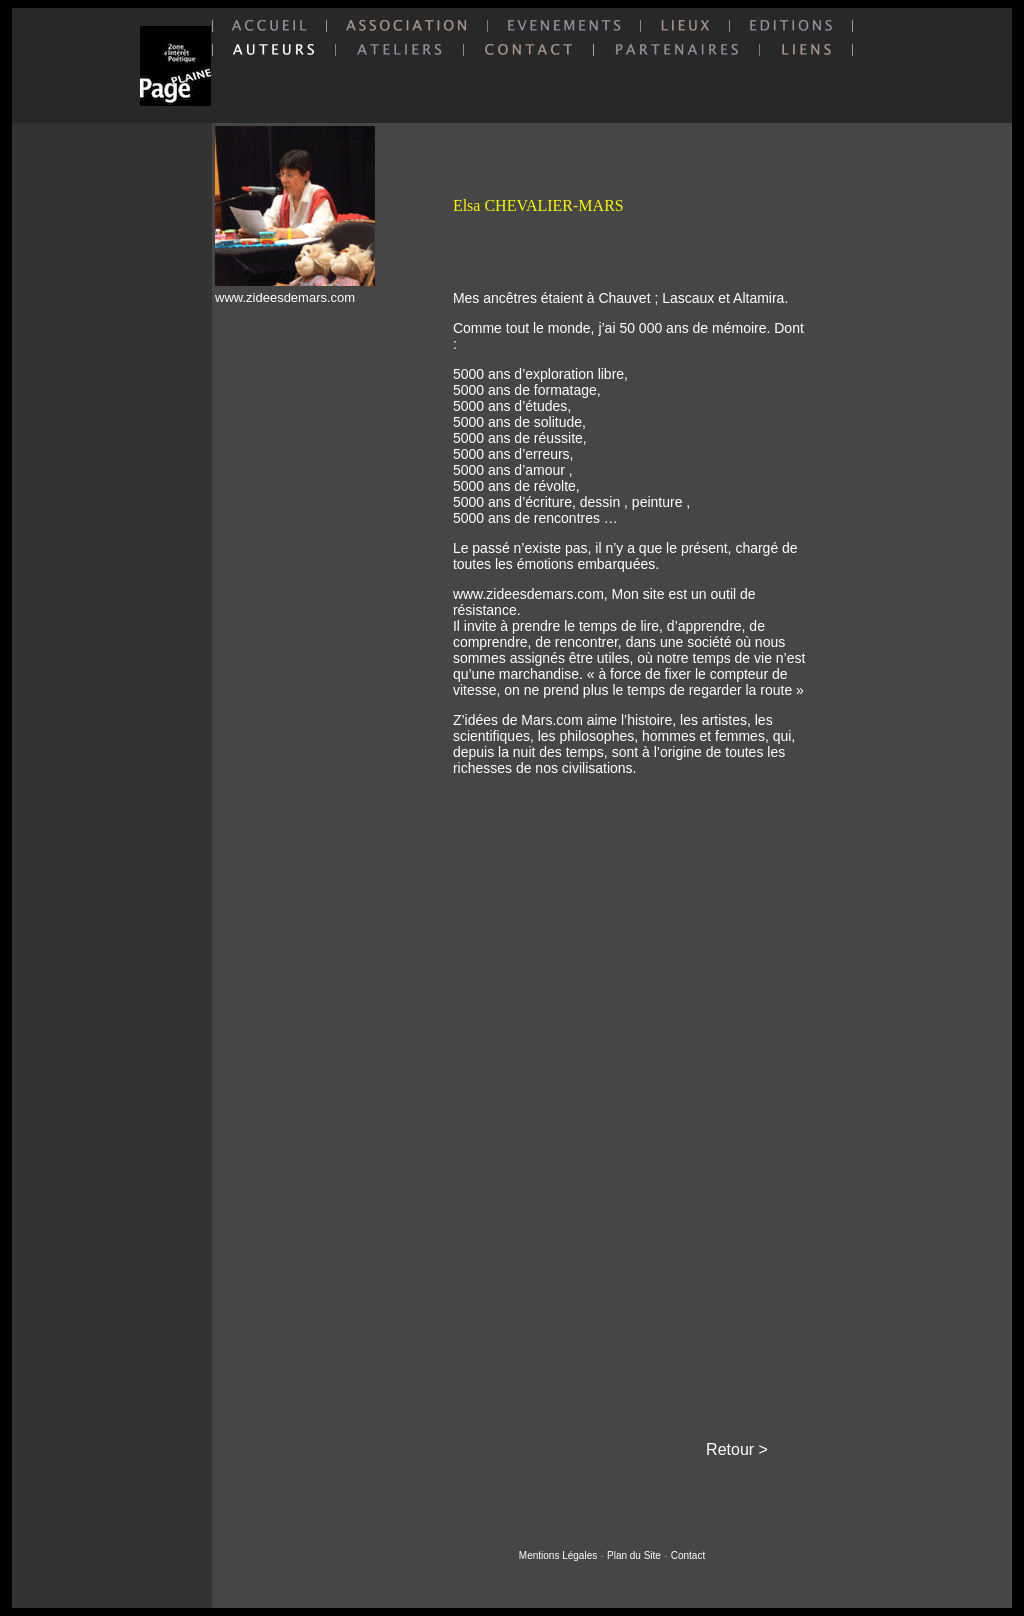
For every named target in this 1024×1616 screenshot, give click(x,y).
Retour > (737, 1449)
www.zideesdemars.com (285, 297)
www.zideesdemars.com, (532, 594)
